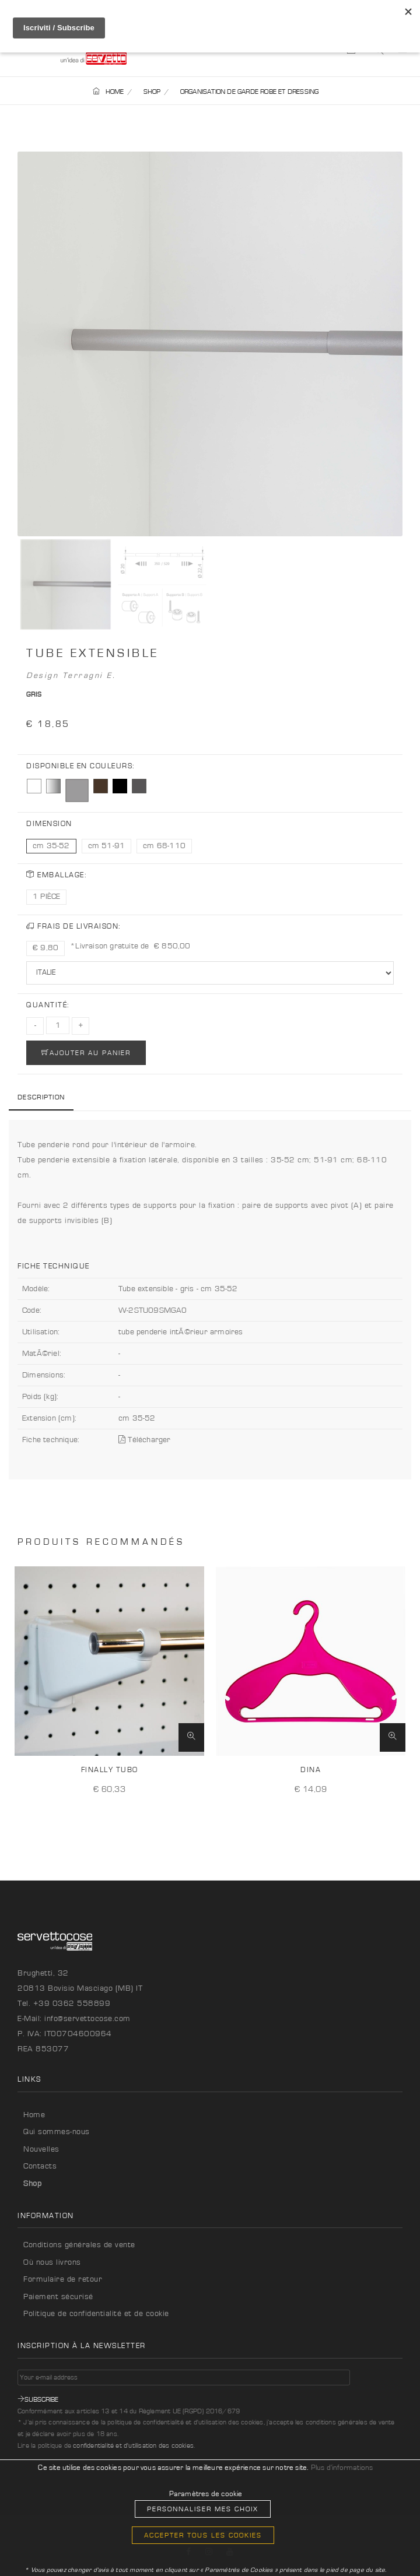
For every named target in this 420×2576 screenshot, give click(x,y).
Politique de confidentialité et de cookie (96, 2314)
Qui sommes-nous (56, 2132)
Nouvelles (41, 2149)
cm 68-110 (164, 846)
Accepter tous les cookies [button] (203, 2535)
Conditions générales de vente (79, 2245)
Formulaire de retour (62, 2279)
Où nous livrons (52, 2262)
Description (41, 1097)
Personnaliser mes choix (202, 2508)
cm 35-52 (51, 846)
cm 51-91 (106, 846)
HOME (108, 91)
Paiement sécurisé (58, 2297)
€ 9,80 (45, 948)
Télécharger (144, 1440)
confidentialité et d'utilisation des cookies (133, 2445)
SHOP (152, 91)
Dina (310, 1770)
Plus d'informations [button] (342, 2468)
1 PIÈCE (46, 896)
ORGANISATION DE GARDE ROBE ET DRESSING (249, 91)
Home (34, 2115)
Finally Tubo (109, 1770)
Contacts (40, 2166)
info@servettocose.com (87, 2019)
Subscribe (38, 2399)
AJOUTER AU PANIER (86, 1052)
